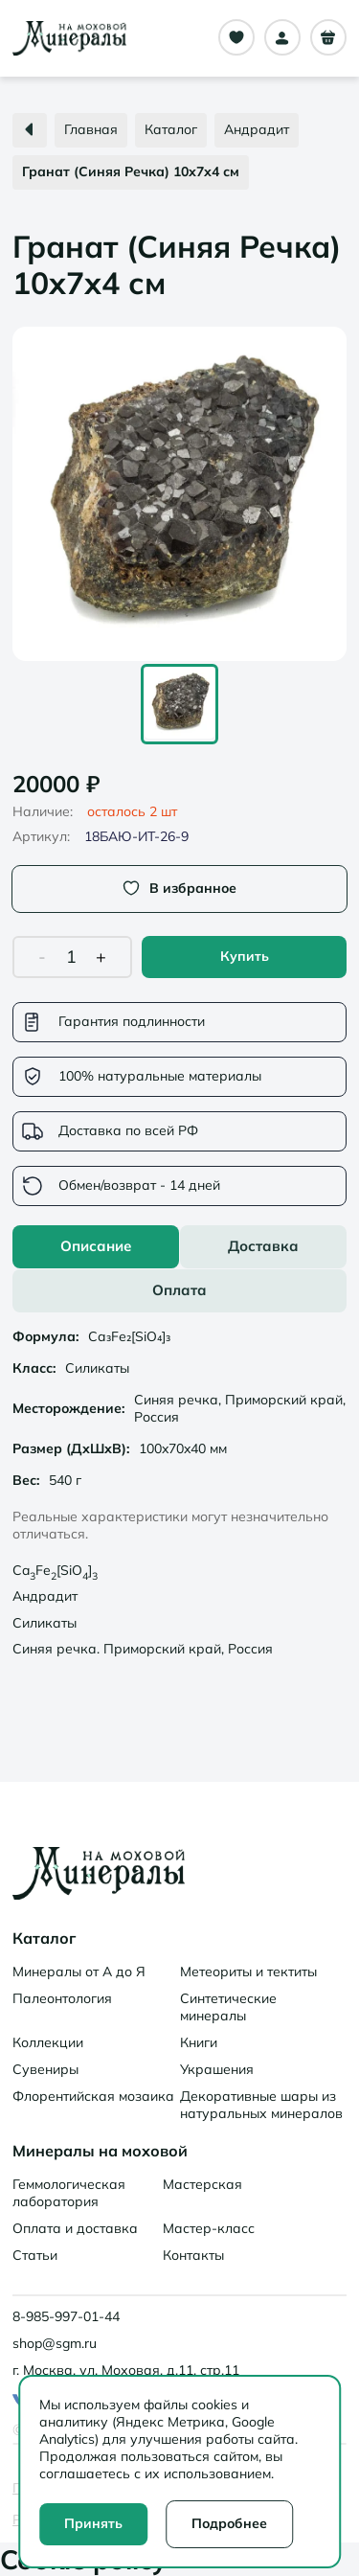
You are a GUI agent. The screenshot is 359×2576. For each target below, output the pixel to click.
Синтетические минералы (228, 2007)
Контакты (193, 2255)
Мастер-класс (209, 2228)
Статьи (34, 2255)
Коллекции (47, 2042)
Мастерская (202, 2184)
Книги (198, 2042)
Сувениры (45, 2069)
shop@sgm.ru (54, 2343)
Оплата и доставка (75, 2228)
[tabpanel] (179, 1495)
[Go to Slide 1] (179, 704)
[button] (179, 494)
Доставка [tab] (263, 1246)
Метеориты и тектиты (248, 1971)
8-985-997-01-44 (66, 2316)
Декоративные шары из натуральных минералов (261, 2104)
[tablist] (179, 1268)
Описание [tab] (95, 1246)
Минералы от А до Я (79, 1971)
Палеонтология (62, 1998)
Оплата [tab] (179, 1290)
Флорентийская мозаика (93, 2096)
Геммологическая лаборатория (68, 2193)
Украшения (217, 2069)
